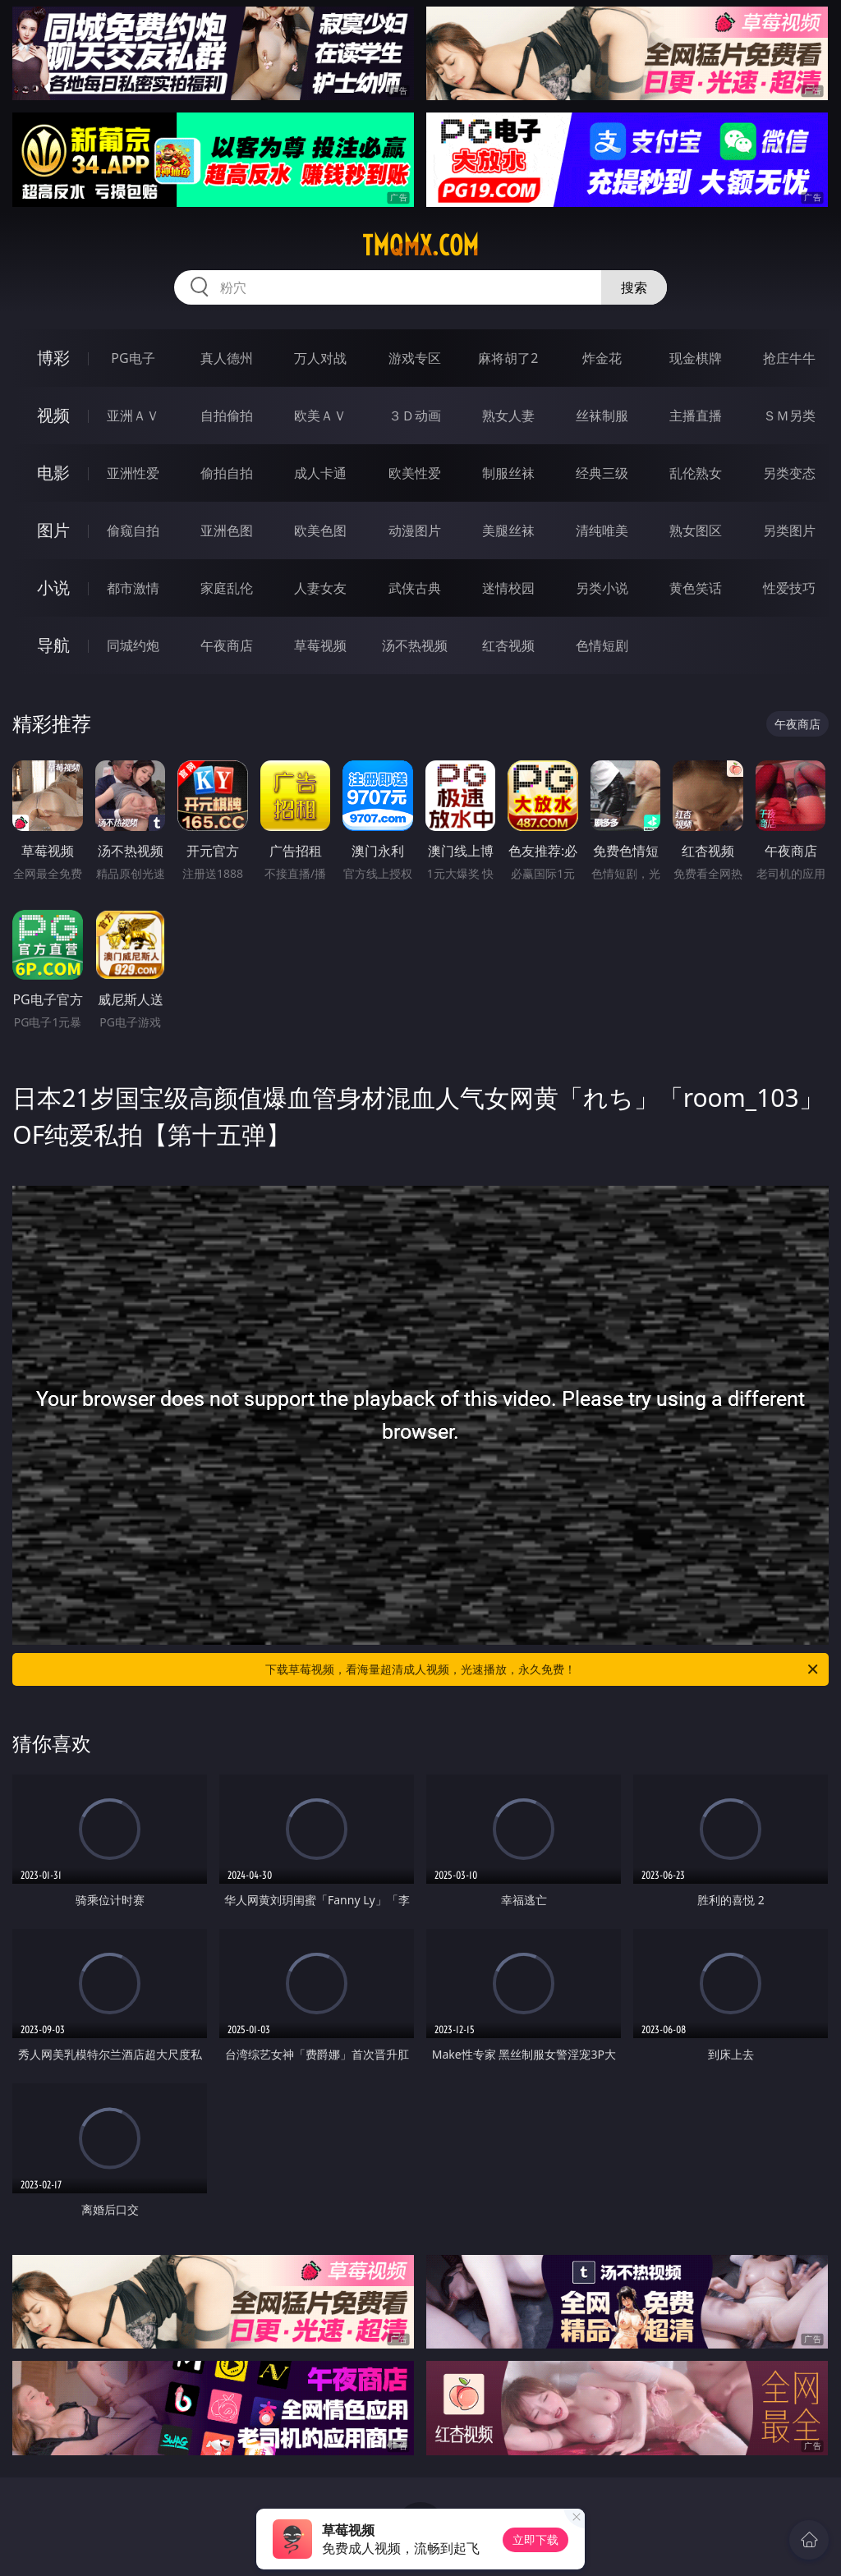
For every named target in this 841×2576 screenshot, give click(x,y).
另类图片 (789, 530)
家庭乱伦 (226, 588)
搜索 (634, 287)
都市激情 (133, 588)
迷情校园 (508, 588)
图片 (53, 530)
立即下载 (535, 2539)
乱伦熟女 (695, 473)
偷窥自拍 (133, 530)
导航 (53, 645)
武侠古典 (414, 588)
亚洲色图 (226, 530)
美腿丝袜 (508, 530)
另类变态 (789, 473)
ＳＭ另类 (789, 415)
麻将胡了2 (508, 358)
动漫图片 (414, 530)
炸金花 (602, 358)
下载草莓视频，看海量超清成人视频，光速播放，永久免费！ (542, 1669)
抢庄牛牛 (789, 358)
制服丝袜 (508, 473)
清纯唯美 (602, 530)
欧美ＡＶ (320, 415)
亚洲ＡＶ (133, 415)
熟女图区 (695, 530)
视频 (53, 415)
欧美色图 (320, 530)
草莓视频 (320, 645)
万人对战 (320, 358)
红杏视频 (508, 645)
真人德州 (226, 358)
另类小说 (602, 588)
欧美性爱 (414, 473)
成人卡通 (320, 473)
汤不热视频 (415, 645)
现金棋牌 (695, 358)
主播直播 (695, 415)
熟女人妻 (508, 415)
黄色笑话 (695, 588)
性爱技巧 (789, 588)
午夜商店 (226, 645)
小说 (53, 587)
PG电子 (132, 358)
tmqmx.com (420, 245)
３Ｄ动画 (414, 415)
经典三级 (602, 473)
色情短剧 (602, 645)
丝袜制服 (602, 415)
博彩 (53, 358)
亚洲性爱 (133, 473)
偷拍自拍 (226, 473)
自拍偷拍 (226, 415)
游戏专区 (414, 358)
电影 (53, 472)
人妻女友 (320, 588)
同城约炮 (133, 645)
